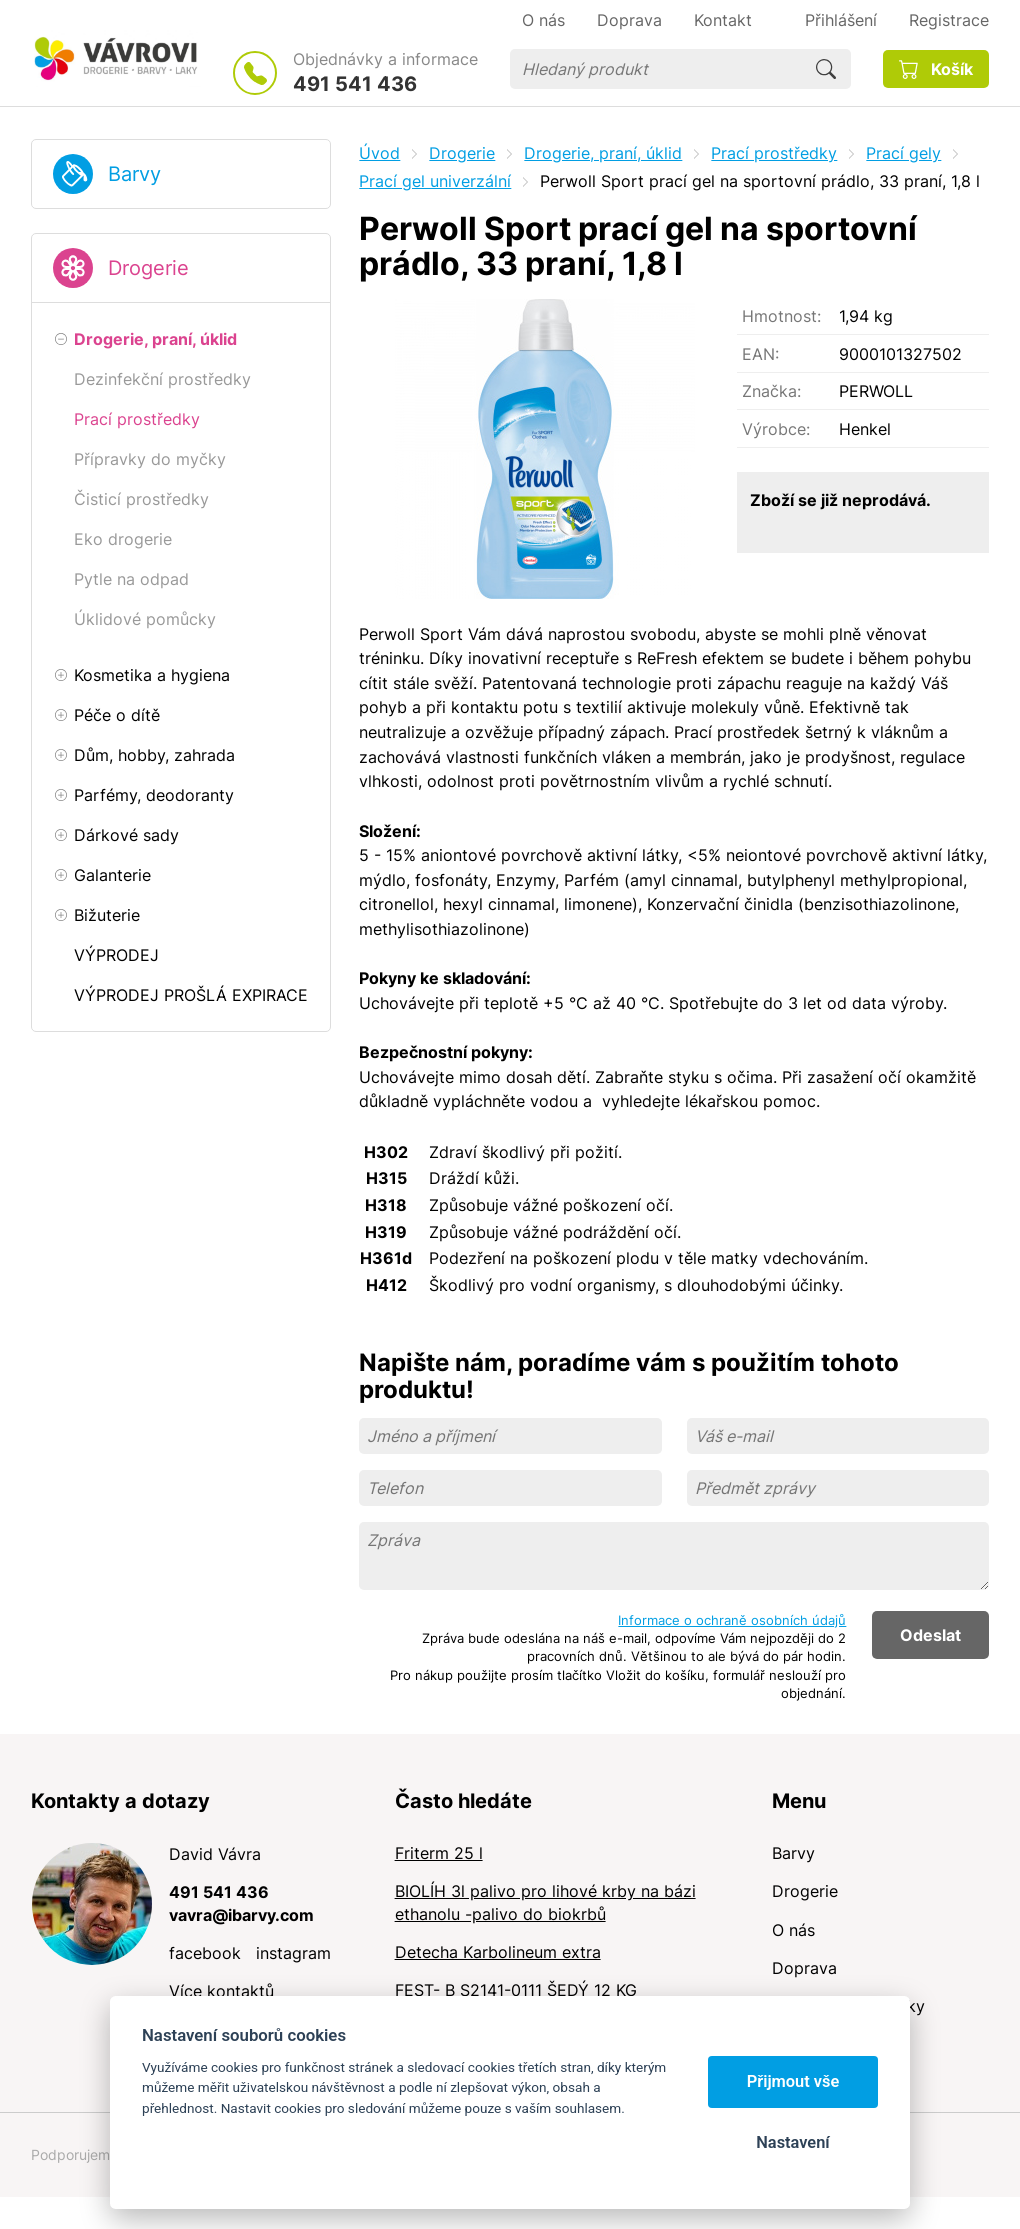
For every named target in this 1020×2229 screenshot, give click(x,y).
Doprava (804, 1968)
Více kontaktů (221, 1991)
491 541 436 (355, 84)
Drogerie (148, 268)
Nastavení (792, 2142)
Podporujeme (74, 2154)
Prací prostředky (774, 153)
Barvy (134, 174)
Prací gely (903, 153)
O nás (793, 1930)
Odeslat (930, 1635)
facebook (205, 1953)
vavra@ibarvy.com (241, 1915)
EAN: (760, 354)
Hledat (826, 69)
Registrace (949, 20)
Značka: (771, 391)
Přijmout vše (793, 2081)
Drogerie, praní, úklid (603, 153)
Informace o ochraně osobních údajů (732, 1620)
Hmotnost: (781, 316)
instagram (293, 1953)
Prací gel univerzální (435, 181)
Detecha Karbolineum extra (498, 1952)
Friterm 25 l (439, 1853)
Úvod (379, 153)
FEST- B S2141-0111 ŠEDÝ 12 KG (516, 1990)
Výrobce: (776, 429)
